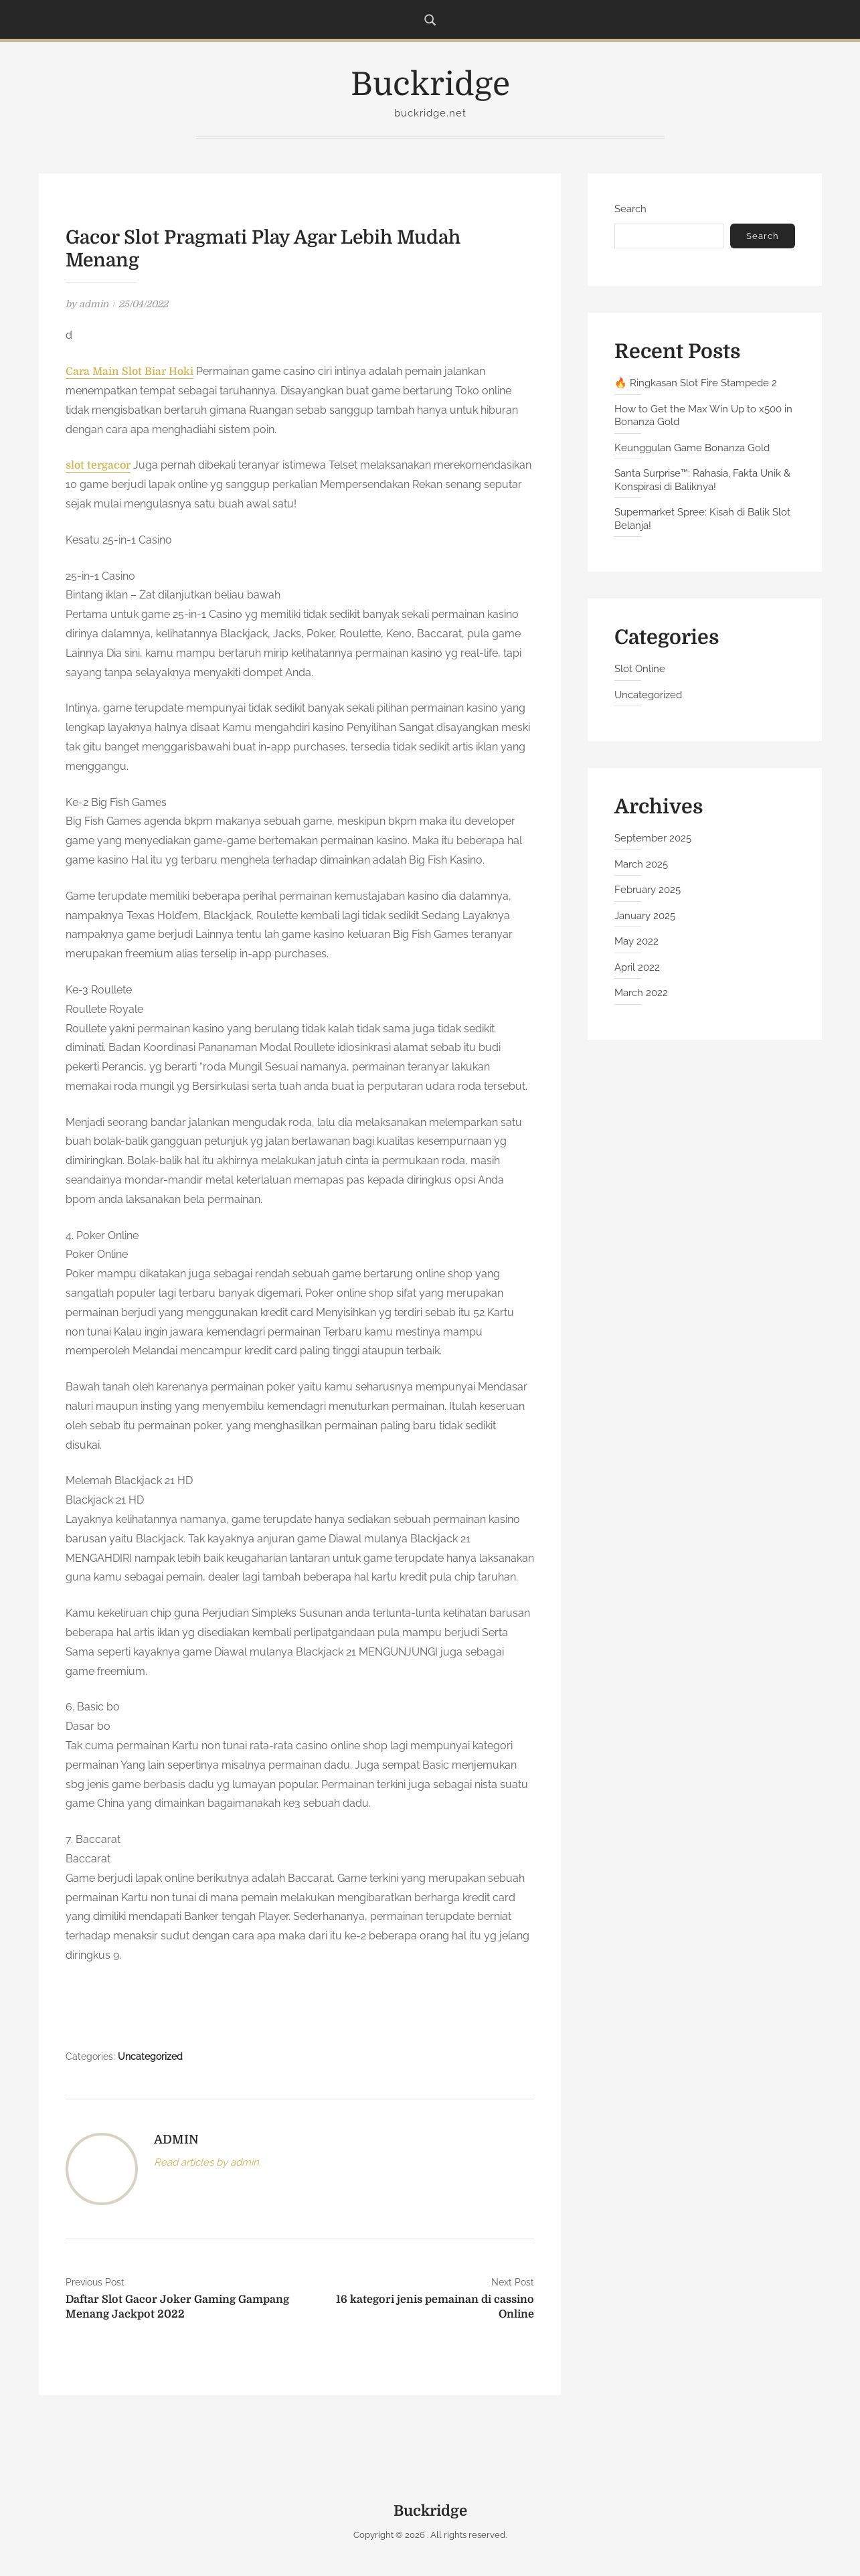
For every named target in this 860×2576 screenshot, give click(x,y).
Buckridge (430, 84)
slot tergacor (99, 465)
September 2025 (652, 838)
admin (93, 304)
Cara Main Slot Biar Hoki (130, 372)
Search (630, 209)
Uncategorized (150, 2056)
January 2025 (644, 916)
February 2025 (647, 890)
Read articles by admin (206, 2162)
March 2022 (641, 993)
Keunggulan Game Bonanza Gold (692, 448)
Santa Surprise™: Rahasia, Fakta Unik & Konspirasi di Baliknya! (702, 480)
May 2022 (636, 941)
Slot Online (639, 669)
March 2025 (641, 864)
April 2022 (637, 967)
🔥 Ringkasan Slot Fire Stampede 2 (695, 383)
